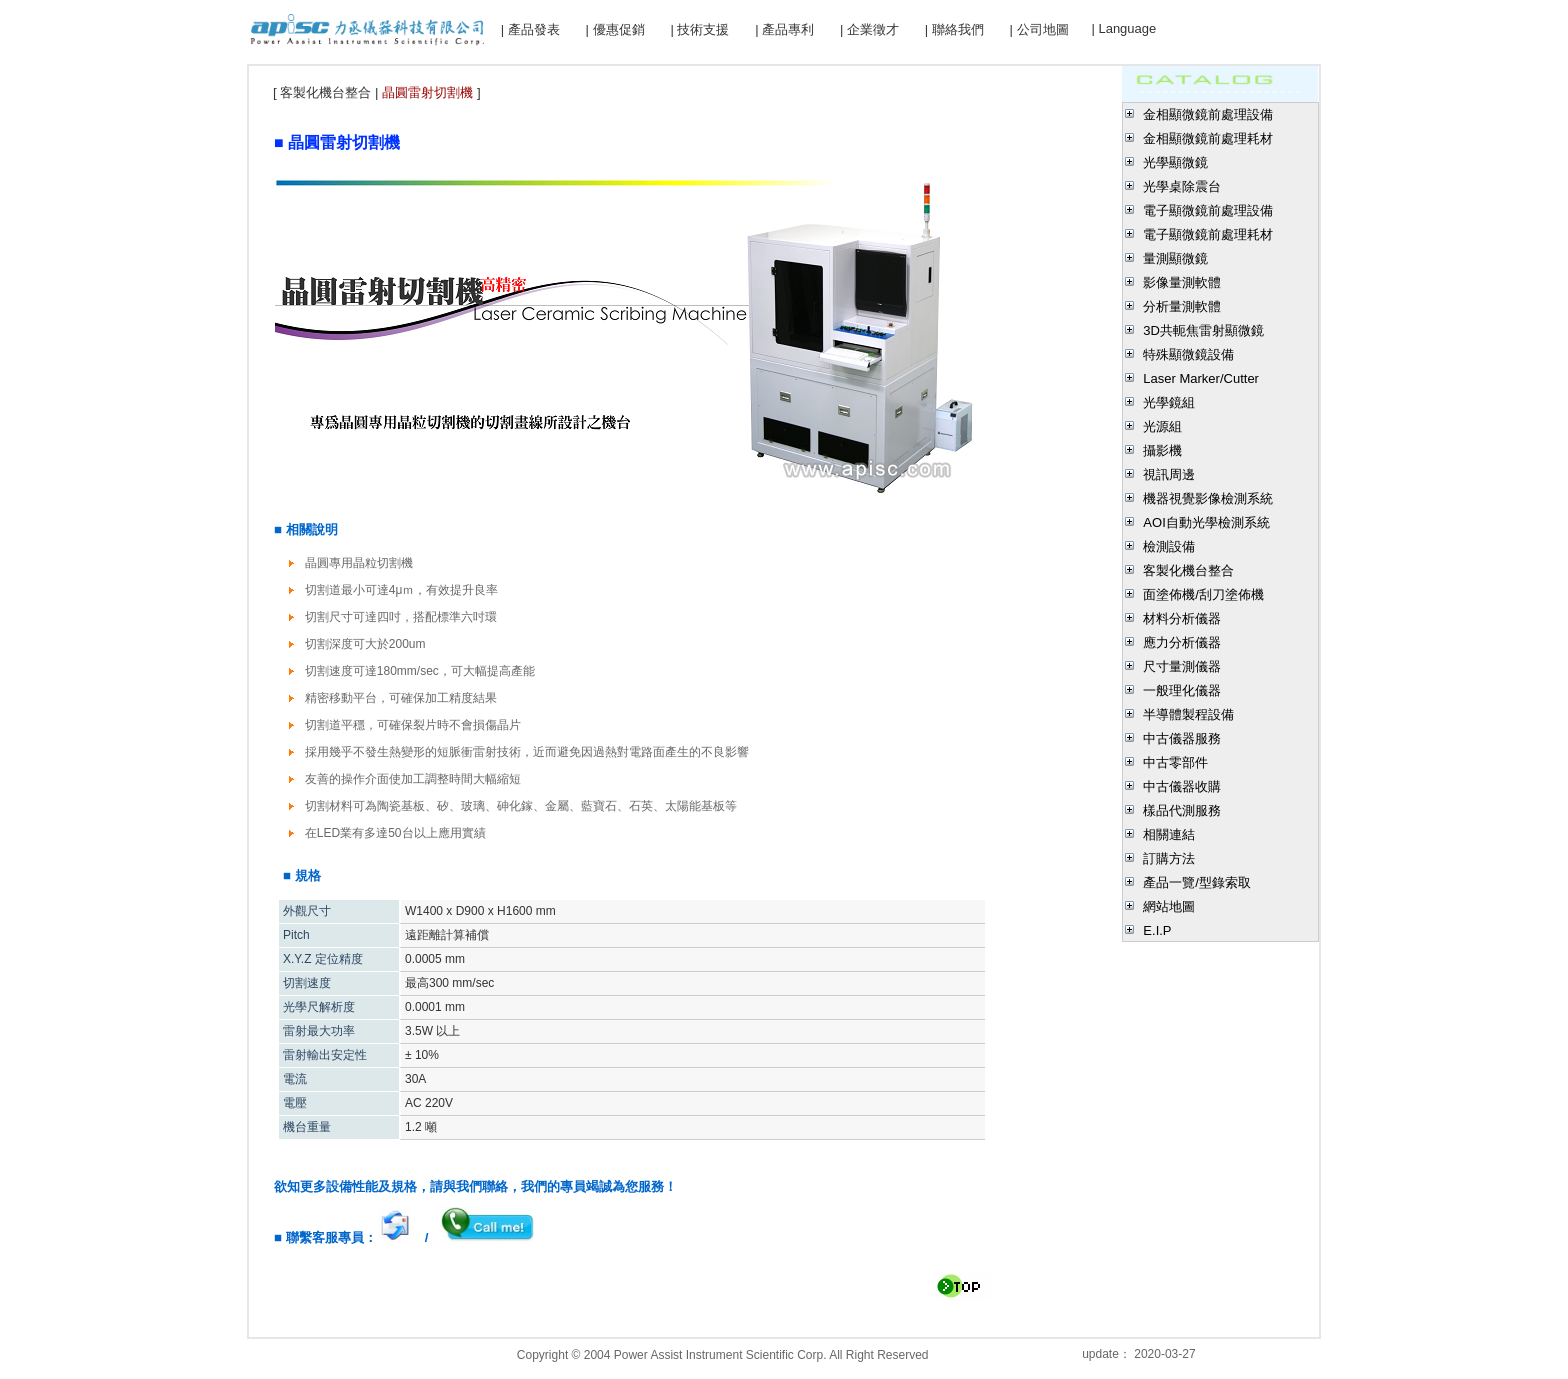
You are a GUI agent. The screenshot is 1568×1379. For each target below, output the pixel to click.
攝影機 (1162, 450)
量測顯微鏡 (1175, 258)
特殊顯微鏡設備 (1188, 354)
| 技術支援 (699, 29)
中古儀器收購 (1182, 786)
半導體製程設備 (1188, 714)
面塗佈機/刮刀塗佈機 (1203, 594)
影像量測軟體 (1182, 282)
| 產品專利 (784, 29)
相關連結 (1169, 834)
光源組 (1162, 426)
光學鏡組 (1169, 402)
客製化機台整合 (1188, 570)
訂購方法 (1169, 858)
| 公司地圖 (1039, 29)
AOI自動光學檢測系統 (1206, 522)
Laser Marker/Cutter (1201, 378)
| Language (1123, 28)
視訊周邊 (1169, 474)
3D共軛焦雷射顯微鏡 (1203, 330)
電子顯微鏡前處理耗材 (1208, 234)
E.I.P (1157, 930)
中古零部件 (1175, 762)
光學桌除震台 (1182, 186)
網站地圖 (1169, 906)
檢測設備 (1169, 546)
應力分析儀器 (1182, 642)
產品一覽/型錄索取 (1197, 882)
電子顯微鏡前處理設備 (1208, 210)
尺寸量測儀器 (1182, 666)
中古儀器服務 (1182, 738)
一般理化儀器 (1182, 690)
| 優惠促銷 (615, 29)
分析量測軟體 (1182, 306)
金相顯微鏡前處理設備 (1208, 114)
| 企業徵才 (869, 29)
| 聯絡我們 (954, 29)
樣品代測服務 (1182, 810)
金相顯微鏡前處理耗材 (1208, 138)
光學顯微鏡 (1175, 162)
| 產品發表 (530, 29)
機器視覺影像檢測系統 (1208, 498)
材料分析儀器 (1182, 618)
